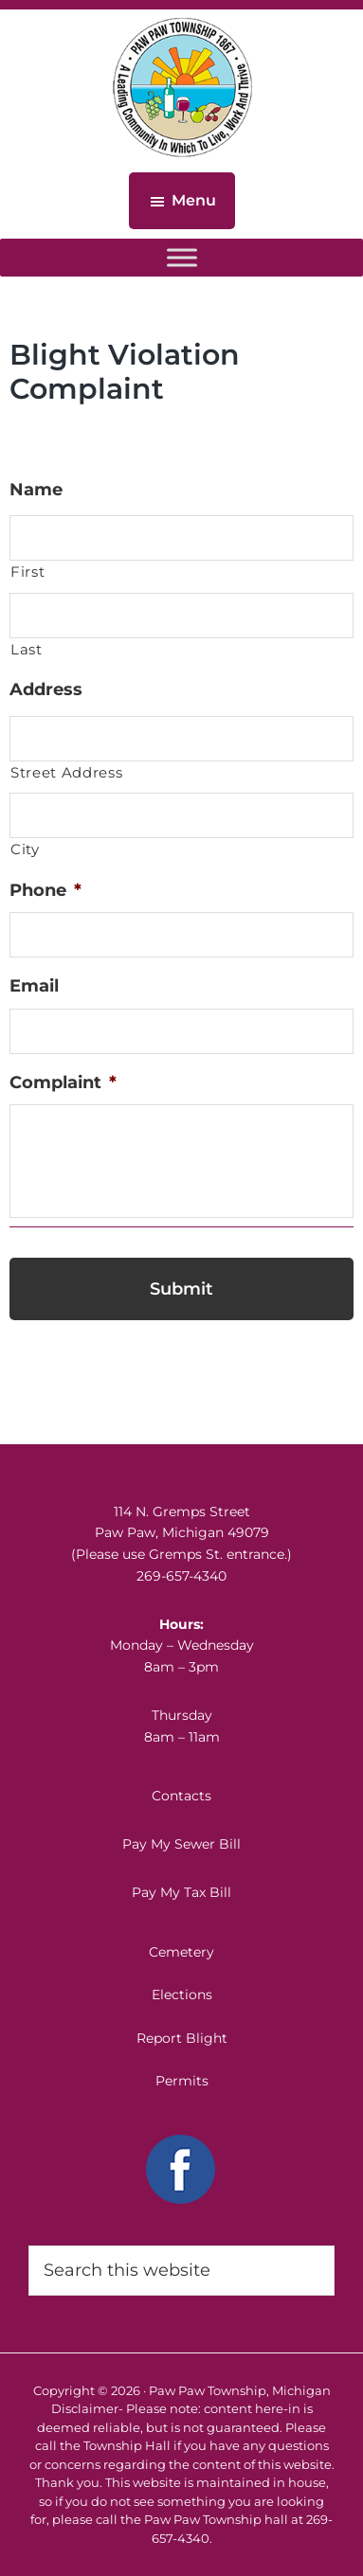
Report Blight (181, 2038)
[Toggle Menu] (182, 257)
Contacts (181, 1795)
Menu (194, 200)
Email (34, 985)
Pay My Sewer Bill (181, 1843)
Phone (45, 890)
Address (45, 689)
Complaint (63, 1082)
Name (36, 489)
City (25, 849)
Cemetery (181, 1951)
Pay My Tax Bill (181, 1892)
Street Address (66, 772)
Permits (182, 2080)
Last (26, 649)
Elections (182, 1994)
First (27, 572)
